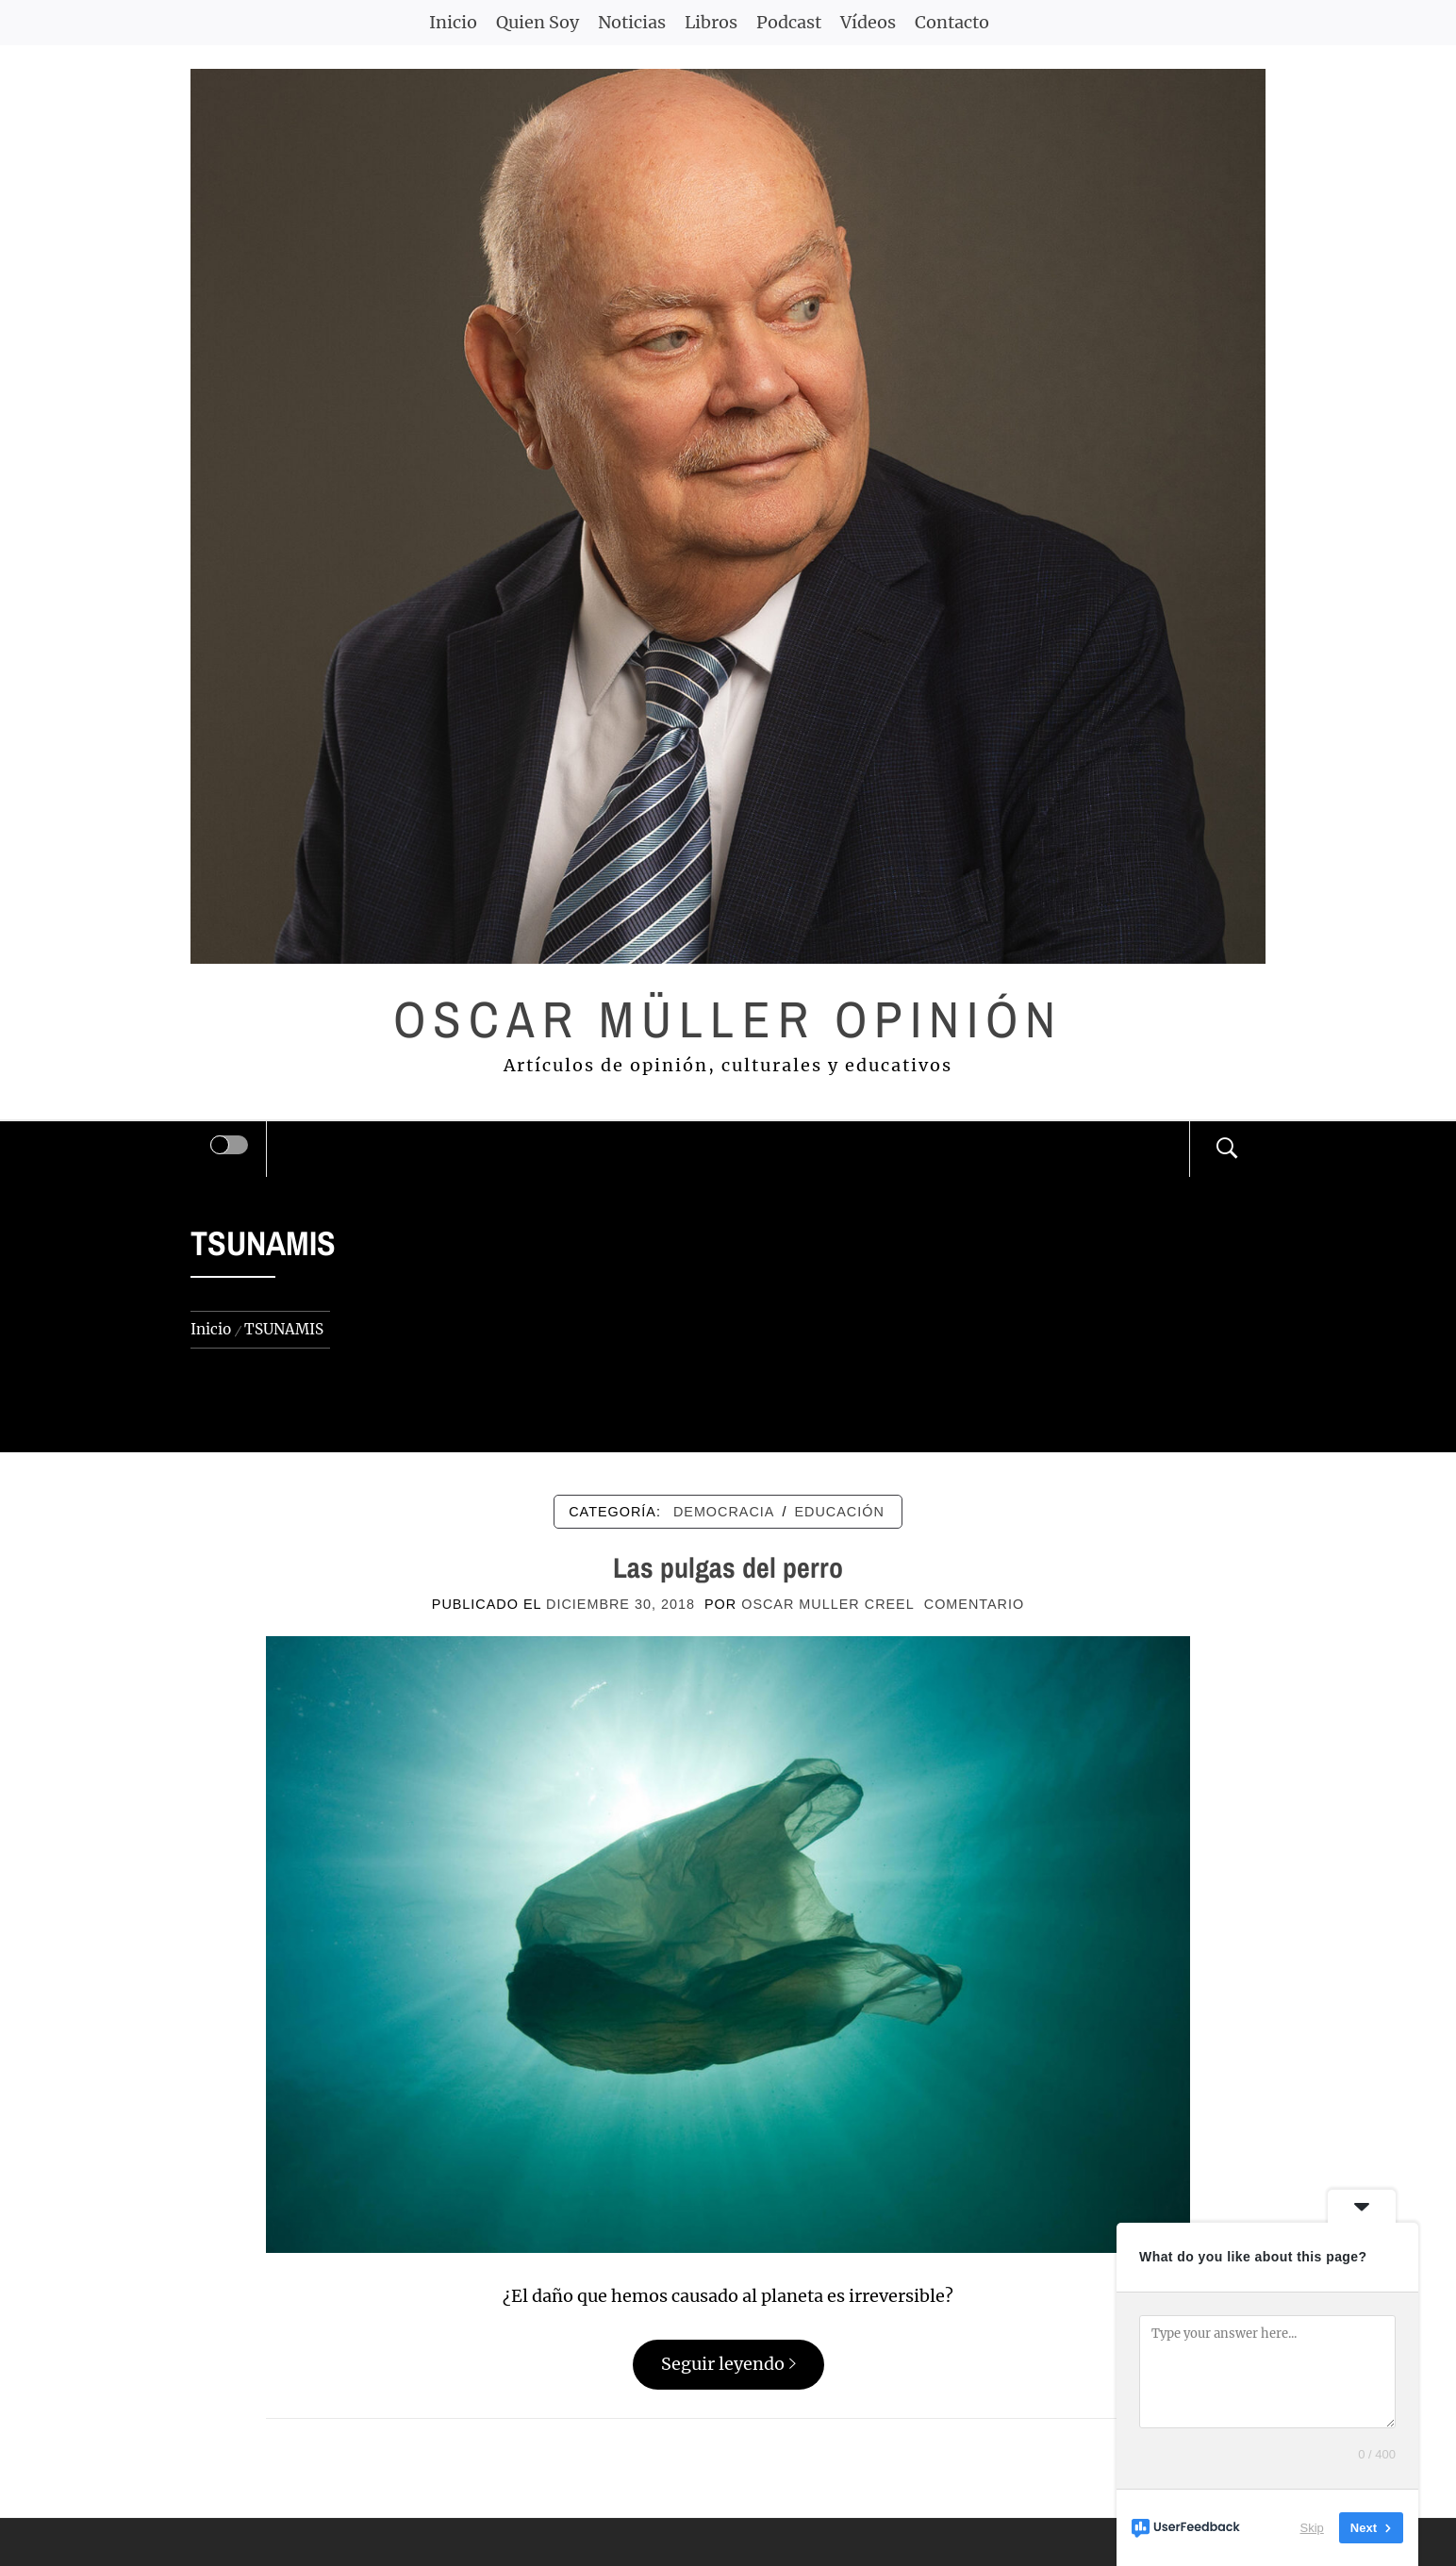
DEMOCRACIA (724, 1511)
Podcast (788, 22)
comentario (974, 1604)
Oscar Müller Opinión (728, 1019)
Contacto (952, 22)
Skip (1312, 2528)
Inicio (453, 22)
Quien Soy (537, 22)
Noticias (632, 22)
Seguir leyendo (728, 2364)
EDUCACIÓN (839, 1511)
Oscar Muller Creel (828, 1604)
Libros (711, 22)
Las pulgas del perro (728, 1567)
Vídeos (868, 22)
